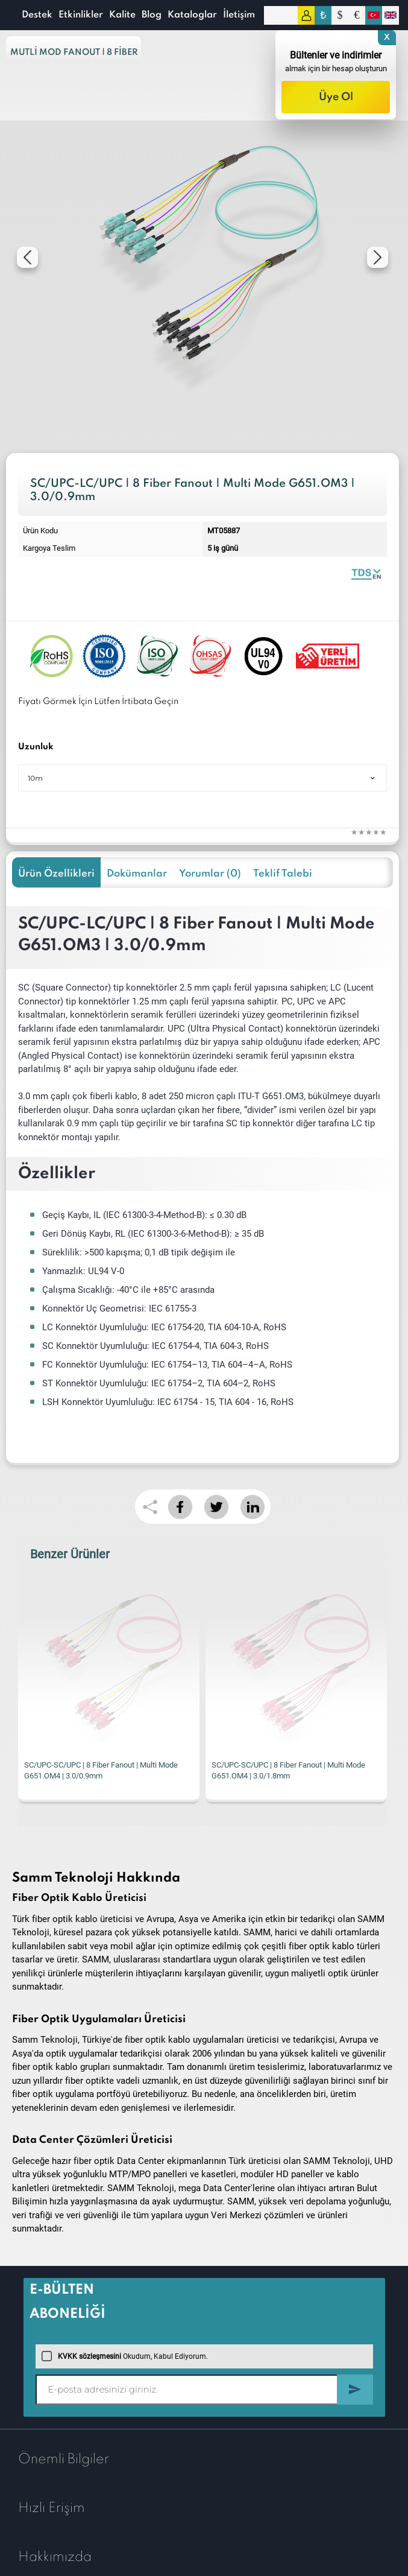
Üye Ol (336, 97)
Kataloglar (192, 15)
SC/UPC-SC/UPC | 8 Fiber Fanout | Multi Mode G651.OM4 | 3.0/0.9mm (101, 1770)
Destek (37, 15)
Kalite (122, 15)
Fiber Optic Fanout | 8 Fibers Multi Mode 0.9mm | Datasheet (366, 573)
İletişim (239, 15)
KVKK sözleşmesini (89, 2356)
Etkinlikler (80, 15)
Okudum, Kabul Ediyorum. (125, 2356)
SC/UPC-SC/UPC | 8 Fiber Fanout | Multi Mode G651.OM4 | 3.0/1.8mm (288, 1770)
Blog (152, 15)
